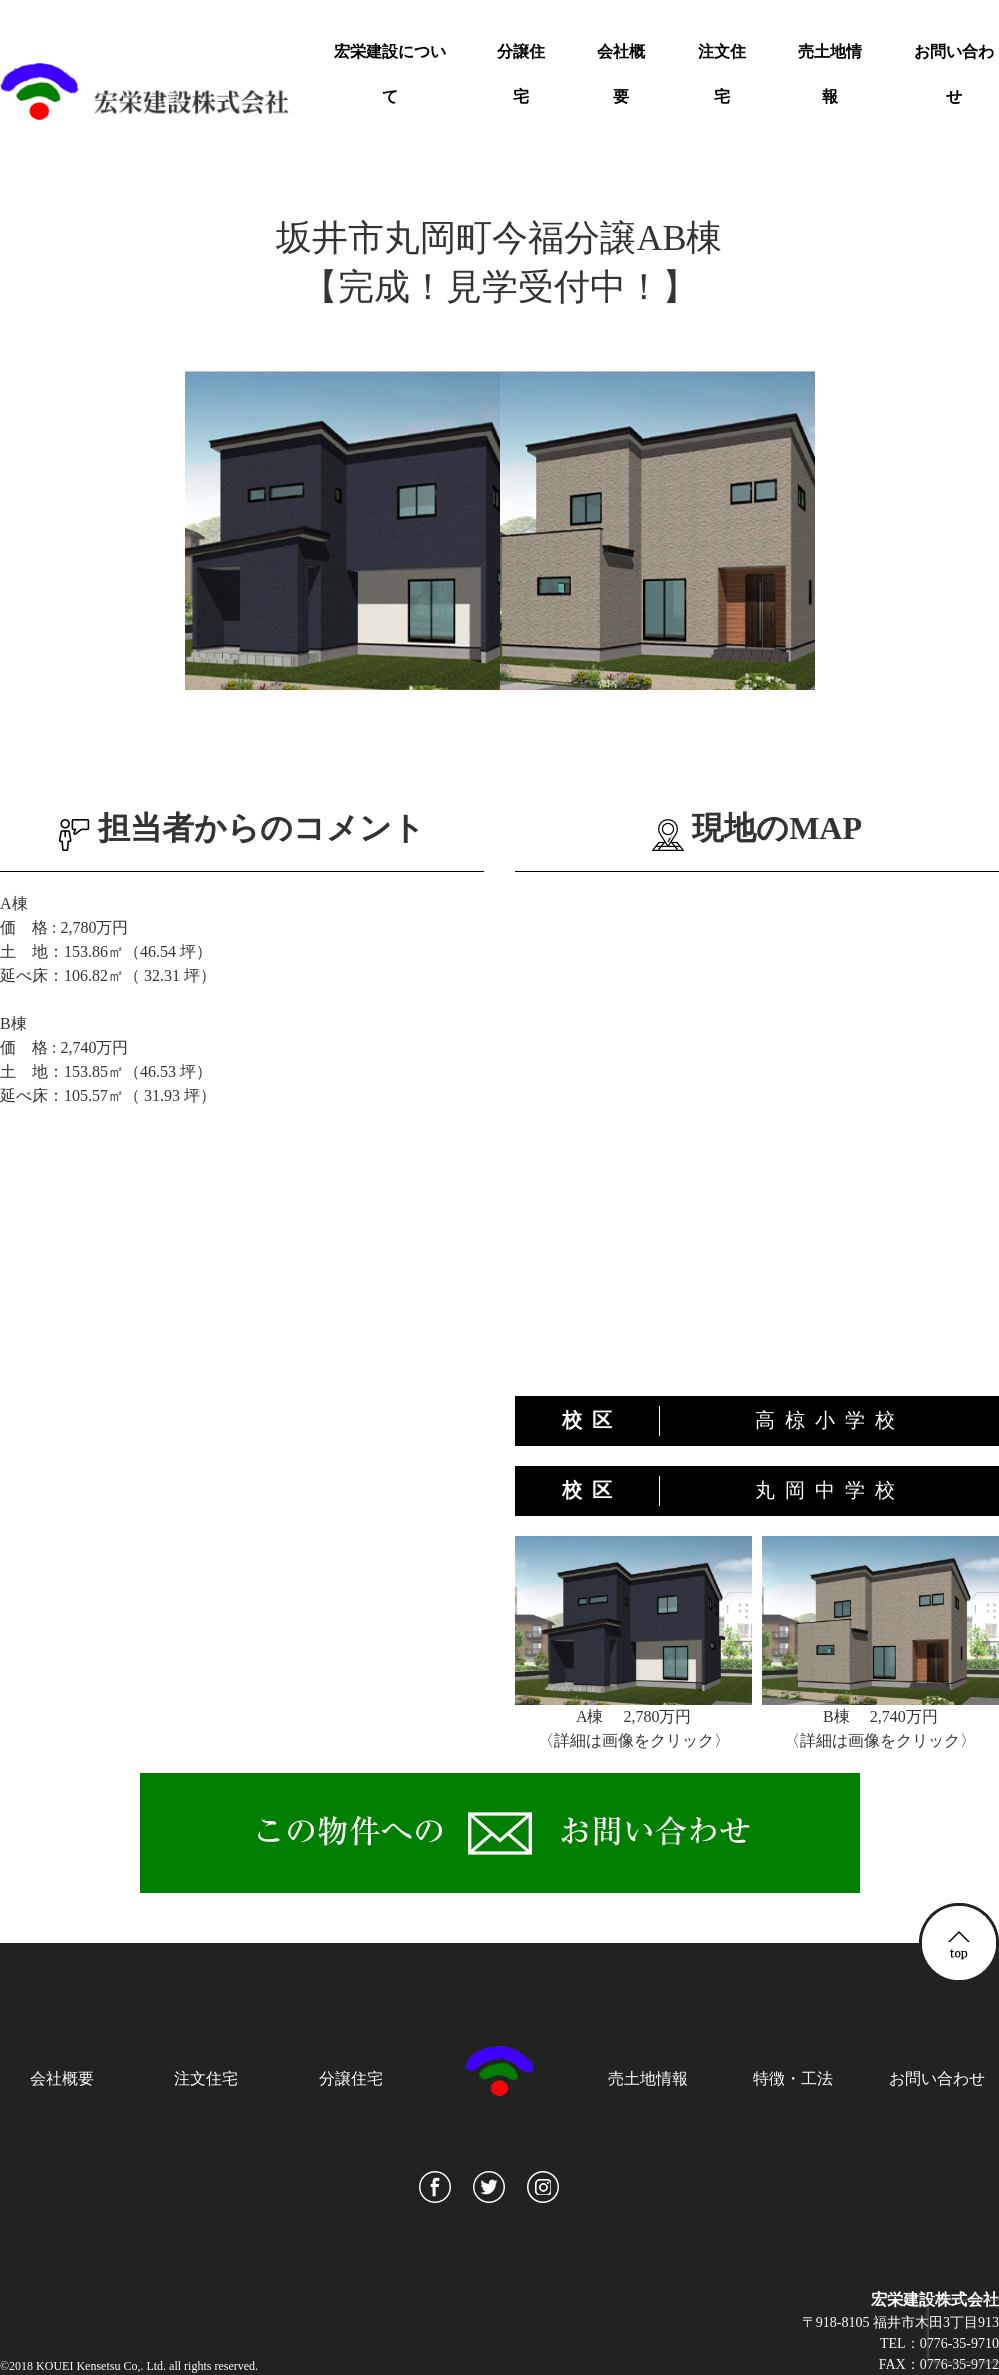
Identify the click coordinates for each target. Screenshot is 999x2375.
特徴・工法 (793, 2078)
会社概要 (621, 74)
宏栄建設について (390, 74)
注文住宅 (722, 74)
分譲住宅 (521, 74)
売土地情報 (830, 74)
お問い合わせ (954, 74)
